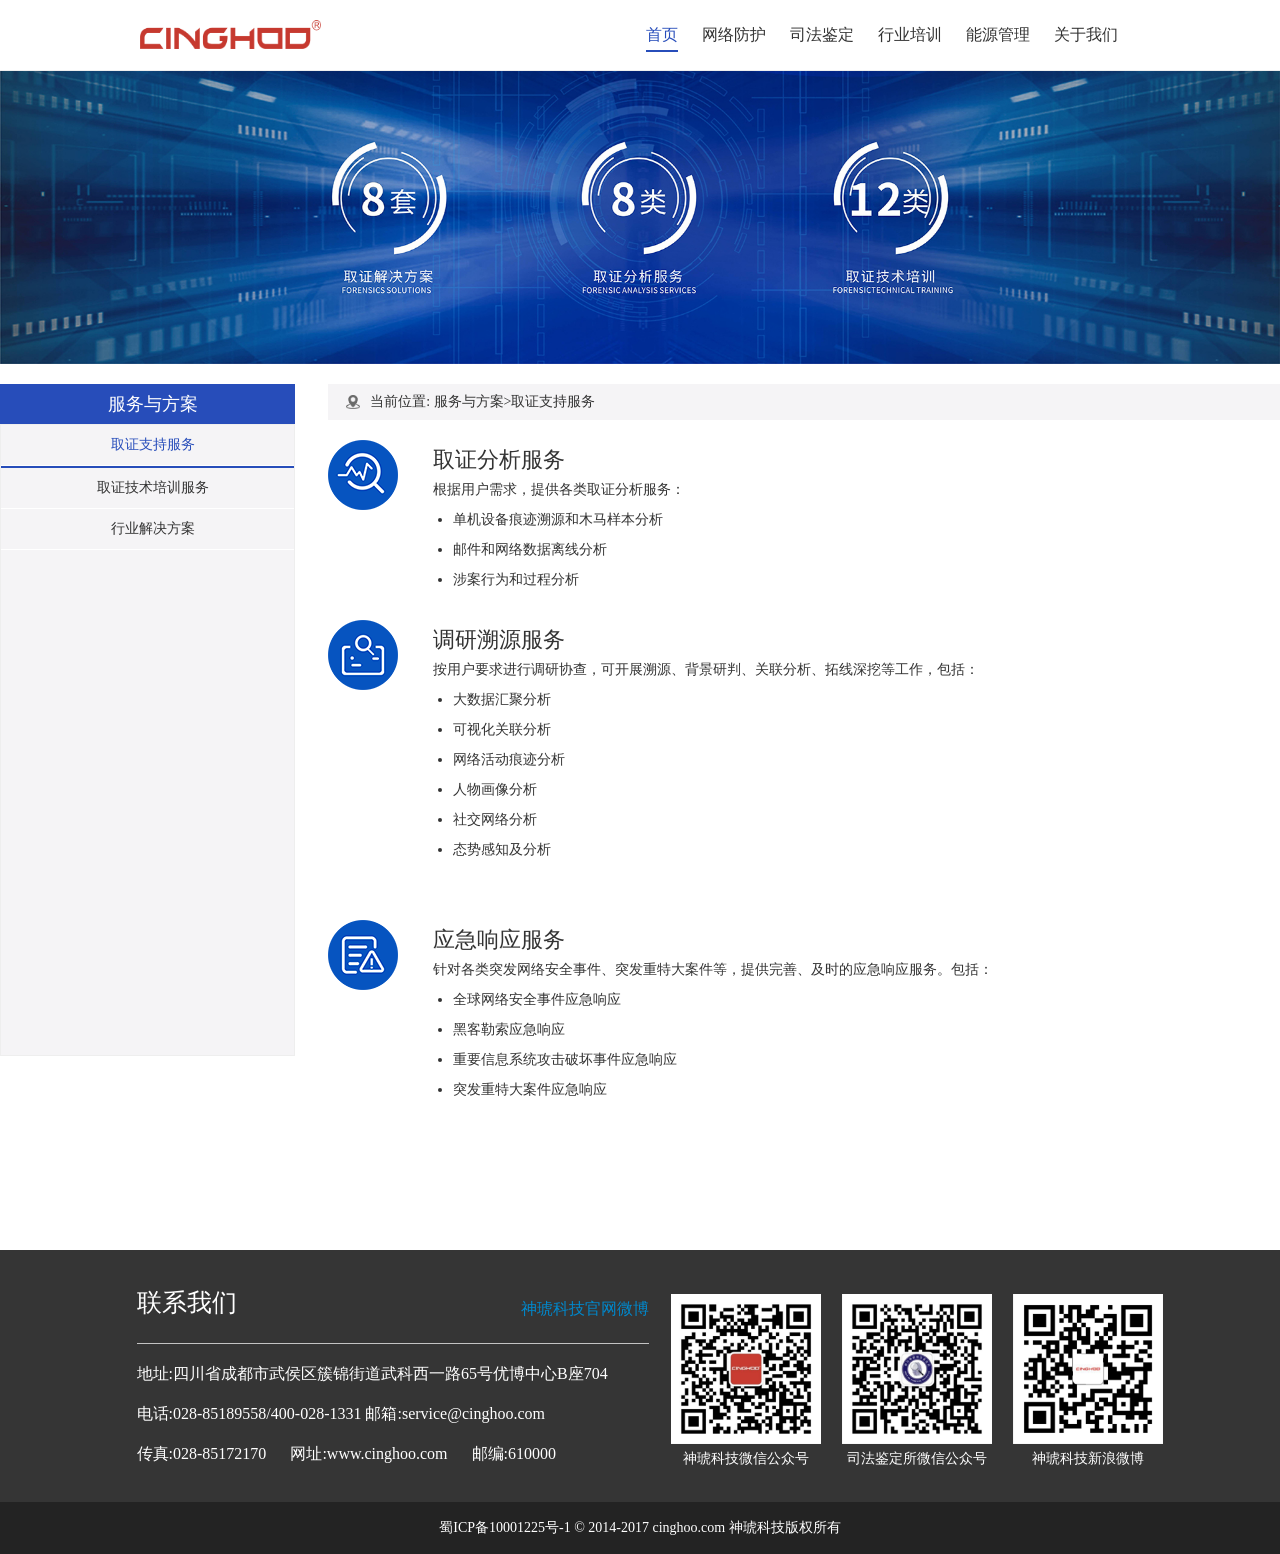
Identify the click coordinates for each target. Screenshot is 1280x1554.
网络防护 (734, 34)
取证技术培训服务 (153, 487)
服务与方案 (469, 401)
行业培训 (910, 34)
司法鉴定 (822, 34)
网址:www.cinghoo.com (368, 1453)
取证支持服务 (153, 444)
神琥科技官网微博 (585, 1308)
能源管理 (998, 34)
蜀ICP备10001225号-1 (504, 1527)
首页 (662, 34)
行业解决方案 (153, 528)
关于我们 (1086, 34)
